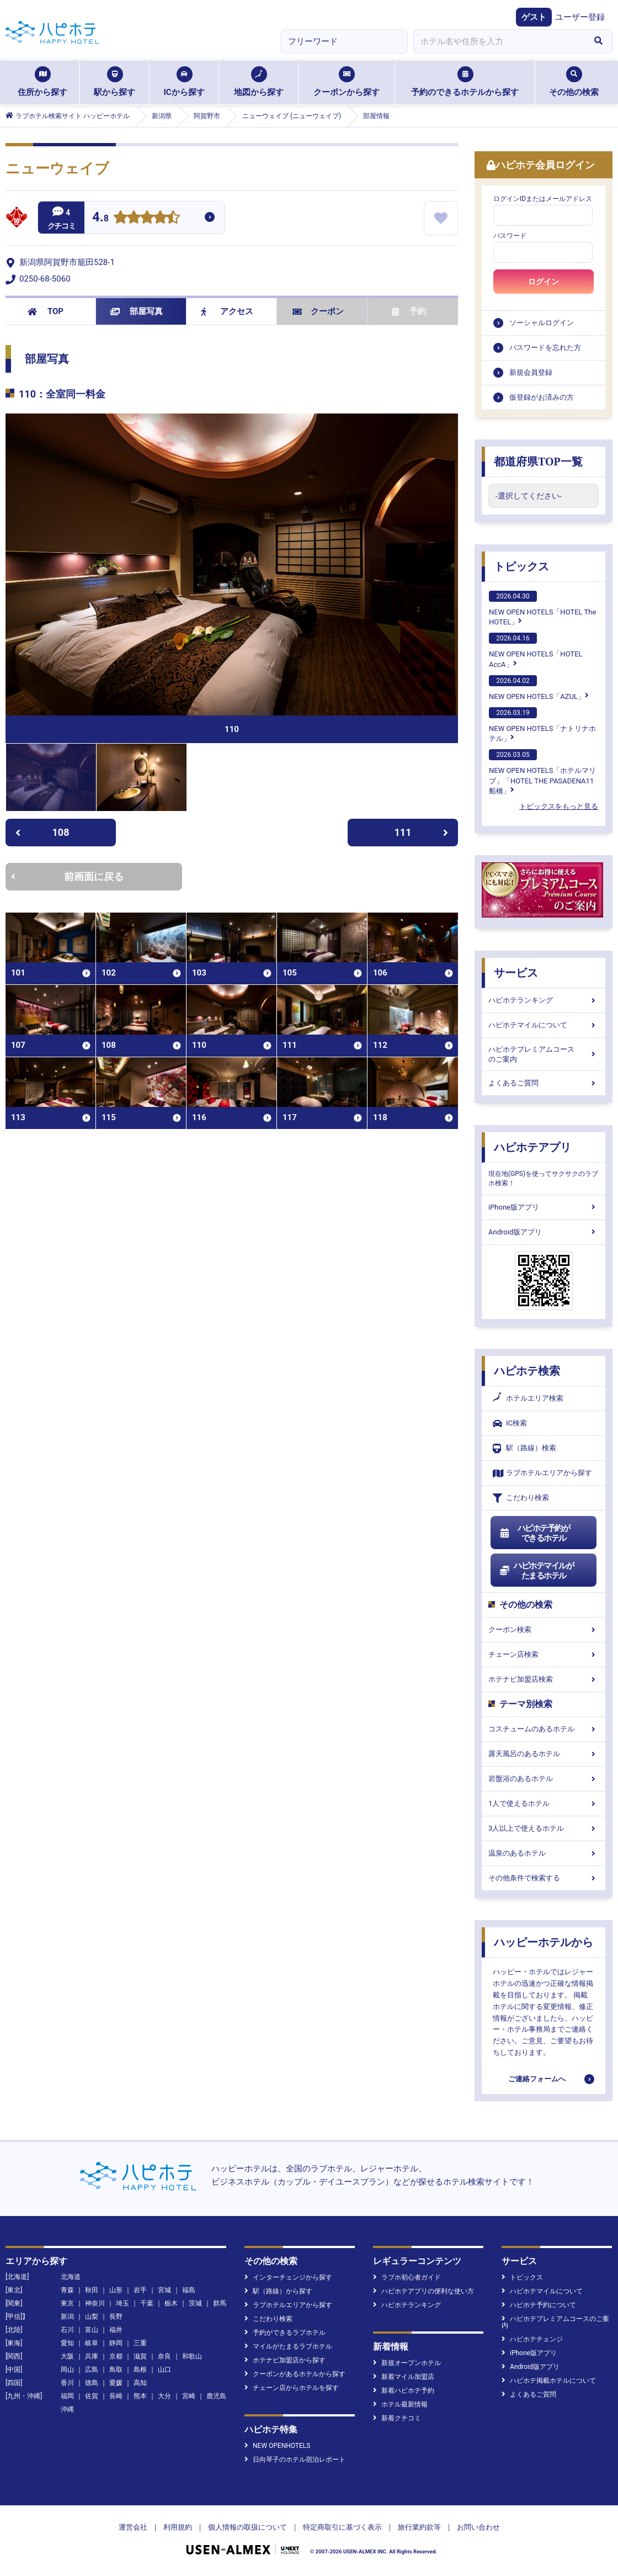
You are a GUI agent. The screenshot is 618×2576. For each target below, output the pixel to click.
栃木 (171, 2303)
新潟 (67, 2316)
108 (42, 832)
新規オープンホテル (407, 2363)
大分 (164, 2396)
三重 (140, 2343)
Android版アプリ (543, 1232)
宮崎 (188, 2396)
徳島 (91, 2383)
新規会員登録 (530, 372)
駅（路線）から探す (278, 2291)
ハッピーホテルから (543, 1942)
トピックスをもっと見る (558, 806)
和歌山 (192, 2356)
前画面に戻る (67, 876)
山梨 (91, 2316)
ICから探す (183, 81)
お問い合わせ (478, 2527)
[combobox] (498, 41)
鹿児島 (216, 2396)
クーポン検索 (543, 1629)
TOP (45, 311)
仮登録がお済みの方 (541, 397)
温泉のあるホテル (543, 1853)
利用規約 (177, 2527)
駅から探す (114, 81)
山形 (115, 2290)
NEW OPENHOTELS (277, 2446)
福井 (115, 2330)
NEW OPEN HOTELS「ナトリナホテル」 (542, 725)
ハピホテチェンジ (532, 2339)
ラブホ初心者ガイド (407, 2277)
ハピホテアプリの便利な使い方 (423, 2291)
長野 (115, 2316)
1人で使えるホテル (543, 1803)
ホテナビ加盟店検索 (543, 1679)
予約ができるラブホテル (285, 2332)
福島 (188, 2290)
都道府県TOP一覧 (538, 461)
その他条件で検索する (543, 1878)
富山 (91, 2330)
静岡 (115, 2343)
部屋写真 (136, 311)
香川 (67, 2383)
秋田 (91, 2290)
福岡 (67, 2396)
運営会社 (133, 2527)
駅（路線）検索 (524, 1448)
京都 (115, 2356)
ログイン (543, 281)
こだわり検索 (521, 1498)
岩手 (140, 2290)
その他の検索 (574, 81)
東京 (67, 2303)
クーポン (318, 311)
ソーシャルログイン (541, 323)
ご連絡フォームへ (537, 2079)
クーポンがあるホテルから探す (294, 2374)
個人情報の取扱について (247, 2527)
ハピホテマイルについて (543, 1025)
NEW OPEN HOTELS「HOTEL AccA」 (536, 650)
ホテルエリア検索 (528, 1398)
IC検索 (510, 1423)
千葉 (146, 2303)
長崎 (115, 2396)
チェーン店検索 (543, 1654)
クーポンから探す (346, 81)
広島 (91, 2369)
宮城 (164, 2290)
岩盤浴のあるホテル (543, 1778)
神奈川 (95, 2303)
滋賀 (140, 2356)
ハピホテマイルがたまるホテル (536, 1571)
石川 (67, 2330)
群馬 (219, 2303)
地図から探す (259, 81)
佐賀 (91, 2396)
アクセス (227, 311)
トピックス (521, 566)
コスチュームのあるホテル (543, 1729)
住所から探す (42, 81)
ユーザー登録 (580, 17)
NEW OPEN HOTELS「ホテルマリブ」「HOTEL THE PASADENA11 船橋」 (542, 771)
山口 (164, 2369)
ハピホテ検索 (527, 1371)
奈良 (164, 2356)
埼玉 (122, 2303)
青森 (67, 2290)
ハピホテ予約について (539, 2305)
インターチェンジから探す (288, 2277)
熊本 (140, 2396)
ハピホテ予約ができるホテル (534, 1533)
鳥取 (115, 2369)
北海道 (71, 2277)
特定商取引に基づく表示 (342, 2527)
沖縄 (67, 2409)
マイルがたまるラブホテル (288, 2346)
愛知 (67, 2343)
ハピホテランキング (543, 1000)
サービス (516, 973)
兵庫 (91, 2356)
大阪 (67, 2356)
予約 (409, 311)
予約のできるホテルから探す (465, 81)
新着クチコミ (397, 2418)
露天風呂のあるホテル (543, 1754)
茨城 (195, 2303)
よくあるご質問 (543, 1083)
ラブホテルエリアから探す (542, 1473)
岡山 (67, 2369)
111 (422, 832)
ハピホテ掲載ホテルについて (549, 2380)
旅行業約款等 (419, 2527)
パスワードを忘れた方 (545, 347)
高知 (140, 2383)
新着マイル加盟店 (403, 2377)
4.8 (100, 218)
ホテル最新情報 (400, 2404)
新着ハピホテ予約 (403, 2390)
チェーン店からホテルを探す (291, 2388)
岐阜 (91, 2343)
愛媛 (115, 2383)
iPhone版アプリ (543, 1207)
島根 (140, 2369)
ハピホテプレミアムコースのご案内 (543, 1054)
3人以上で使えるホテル (543, 1828)
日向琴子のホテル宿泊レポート (294, 2459)
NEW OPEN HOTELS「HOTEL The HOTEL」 (542, 608)
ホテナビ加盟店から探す (285, 2360)
